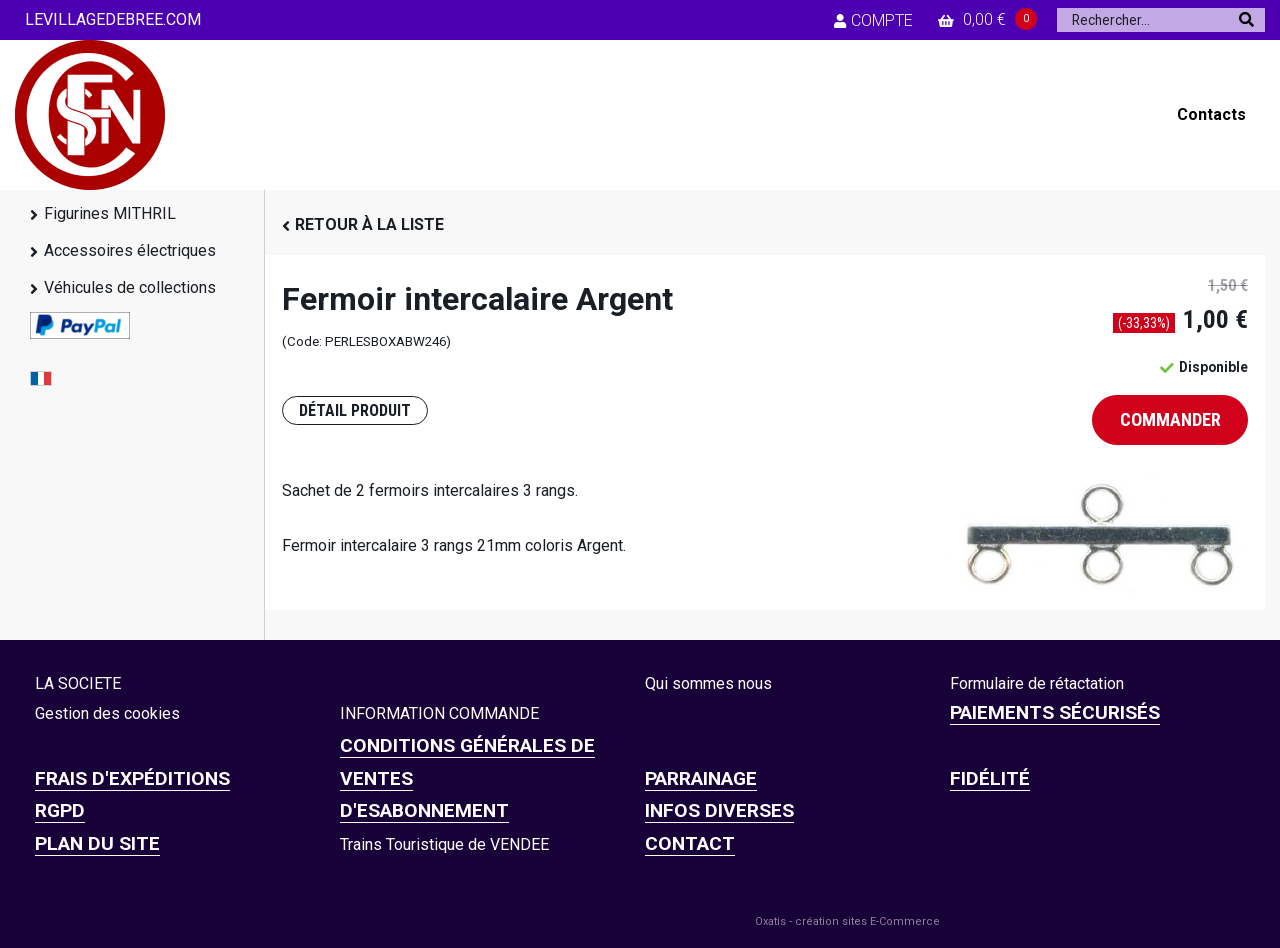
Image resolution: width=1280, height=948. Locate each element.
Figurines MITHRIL (110, 213)
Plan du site (97, 843)
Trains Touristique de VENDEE (444, 844)
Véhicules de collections (130, 287)
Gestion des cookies (107, 713)
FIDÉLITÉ (990, 778)
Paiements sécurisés (1055, 712)
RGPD (60, 810)
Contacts (1211, 114)
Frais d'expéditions (132, 778)
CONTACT (690, 843)
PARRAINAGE (701, 778)
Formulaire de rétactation (1037, 683)
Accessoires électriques (130, 250)
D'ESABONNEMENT (424, 810)
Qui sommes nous (708, 683)
